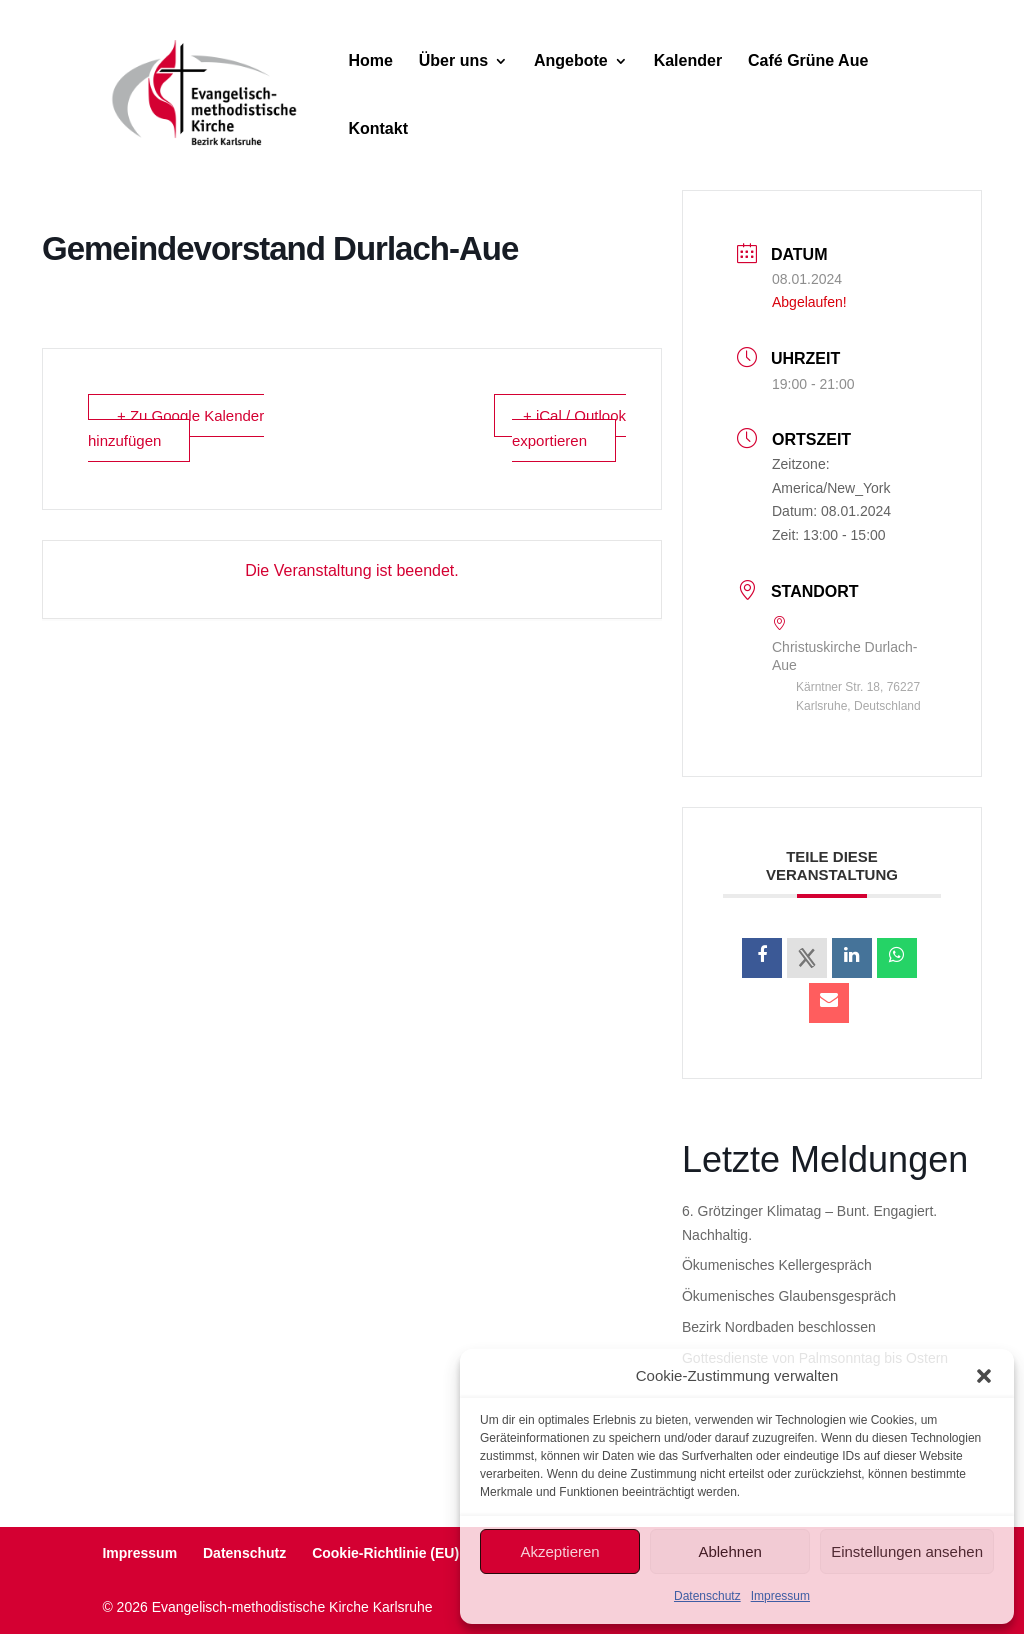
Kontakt (378, 129)
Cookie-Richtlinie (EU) (385, 1553)
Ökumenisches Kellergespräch (777, 1265)
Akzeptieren (559, 1551)
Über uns (453, 61)
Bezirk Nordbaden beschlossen (779, 1327)
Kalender (688, 61)
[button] (984, 1376)
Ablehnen (729, 1551)
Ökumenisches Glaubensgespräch (789, 1296)
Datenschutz (707, 1596)
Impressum (780, 1596)
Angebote (571, 61)
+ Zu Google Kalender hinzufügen (176, 428)
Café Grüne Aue (808, 61)
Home (370, 61)
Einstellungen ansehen (907, 1551)
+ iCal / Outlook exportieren (569, 428)
